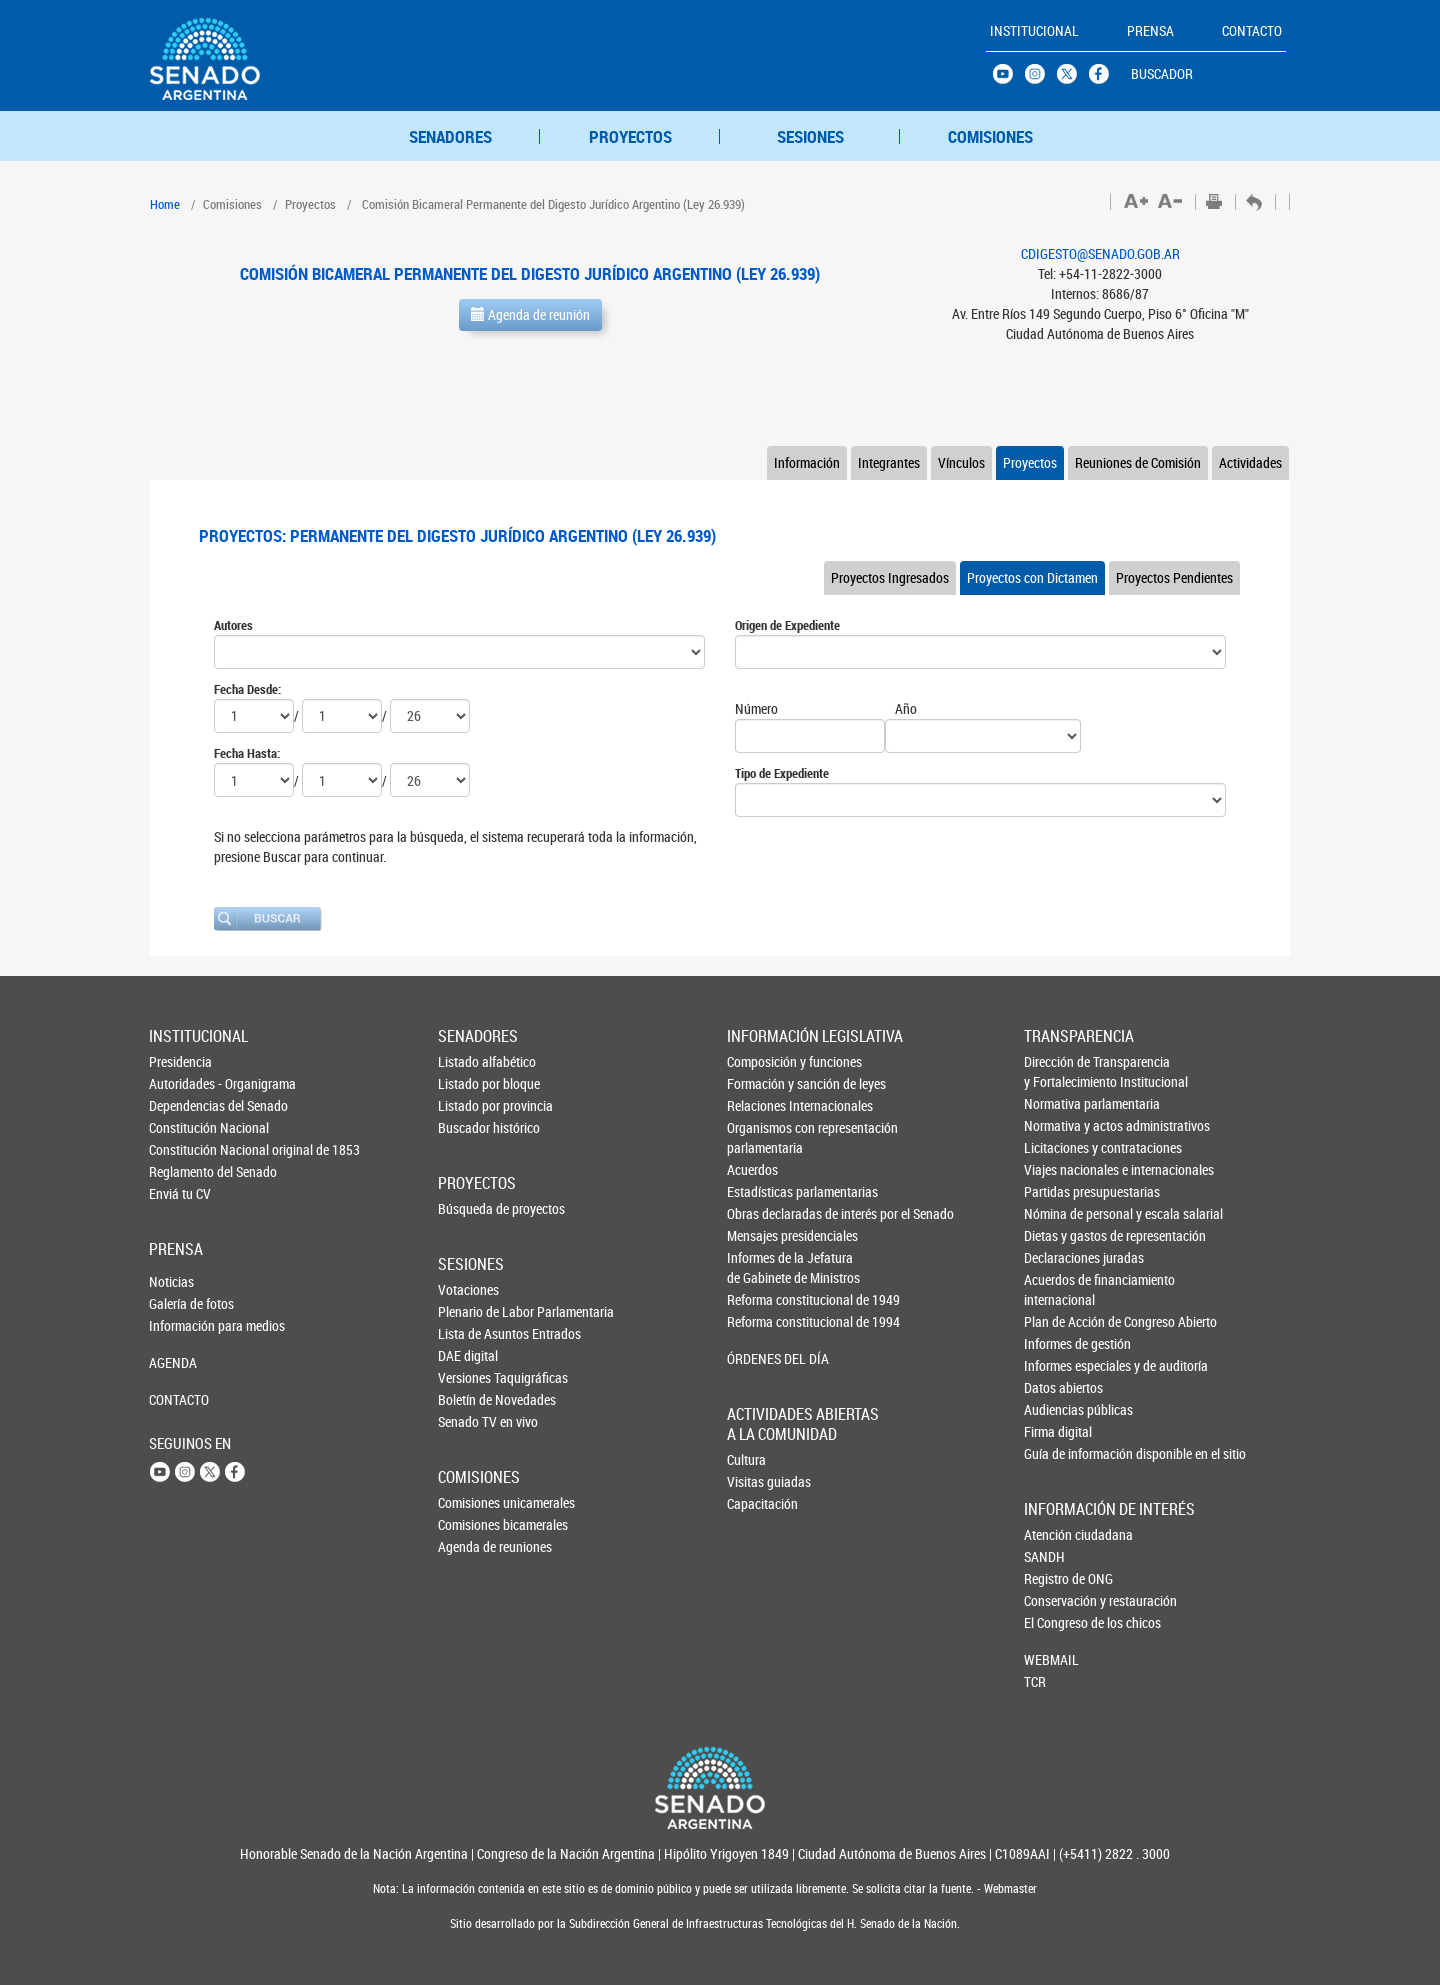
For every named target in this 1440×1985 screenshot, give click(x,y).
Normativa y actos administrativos (1057, 1125)
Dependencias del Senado (182, 1105)
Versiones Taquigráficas (471, 1377)
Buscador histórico (471, 1127)
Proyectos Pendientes (1174, 577)
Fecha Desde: (247, 689)
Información (807, 462)
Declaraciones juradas (1057, 1257)
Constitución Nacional (182, 1127)
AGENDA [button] (173, 1362)
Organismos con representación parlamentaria (761, 1137)
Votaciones (468, 1289)
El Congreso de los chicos (1057, 1622)
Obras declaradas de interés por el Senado (761, 1213)
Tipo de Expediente (782, 773)
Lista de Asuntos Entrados (471, 1333)
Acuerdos (752, 1169)
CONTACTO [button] (1252, 30)
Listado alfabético (471, 1061)
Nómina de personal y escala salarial (1057, 1213)
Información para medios (182, 1325)
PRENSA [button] (1150, 30)
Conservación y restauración (1057, 1600)
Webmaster (1009, 1888)
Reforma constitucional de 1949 (761, 1299)
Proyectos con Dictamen (1032, 577)
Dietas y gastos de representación (1057, 1235)
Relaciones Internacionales (761, 1105)
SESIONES (810, 136)
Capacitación (760, 1503)
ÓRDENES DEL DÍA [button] (761, 1358)
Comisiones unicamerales (471, 1502)
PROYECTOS (630, 136)
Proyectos (1030, 462)
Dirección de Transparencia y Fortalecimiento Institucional (1057, 1071)
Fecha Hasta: (247, 753)
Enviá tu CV (180, 1193)
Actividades (1250, 462)
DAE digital (468, 1355)
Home (165, 204)
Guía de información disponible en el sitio (1057, 1453)
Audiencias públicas (1057, 1409)
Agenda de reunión (530, 314)
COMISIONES (990, 136)
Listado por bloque (471, 1083)
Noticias (171, 1281)
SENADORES (450, 136)
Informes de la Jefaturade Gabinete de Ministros (761, 1267)
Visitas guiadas (760, 1481)
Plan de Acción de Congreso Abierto (1057, 1321)
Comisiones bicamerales (471, 1524)
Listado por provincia (471, 1105)
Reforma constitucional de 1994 (761, 1321)
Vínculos (961, 462)
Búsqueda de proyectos (471, 1208)
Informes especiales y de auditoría (1057, 1365)
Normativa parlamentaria (1057, 1103)
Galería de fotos (182, 1303)
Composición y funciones (761, 1061)
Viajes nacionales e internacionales (1057, 1169)
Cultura (746, 1459)
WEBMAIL (1051, 1659)
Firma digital (1057, 1431)
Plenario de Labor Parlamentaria (471, 1311)
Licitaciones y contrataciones (1057, 1147)
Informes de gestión (1057, 1343)
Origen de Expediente (787, 625)
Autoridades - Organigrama (182, 1083)
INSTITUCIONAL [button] (1034, 30)
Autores (233, 625)
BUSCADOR (1162, 73)
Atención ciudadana (1057, 1534)
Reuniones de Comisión (1138, 462)
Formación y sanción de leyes (761, 1083)
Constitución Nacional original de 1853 (182, 1149)
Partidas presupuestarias (1057, 1191)
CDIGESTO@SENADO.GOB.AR (1100, 253)
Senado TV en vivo (471, 1421)
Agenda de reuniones (471, 1546)
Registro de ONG (1057, 1578)
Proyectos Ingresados (890, 577)
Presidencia (180, 1061)
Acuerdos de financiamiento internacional (1057, 1289)
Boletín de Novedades (471, 1399)
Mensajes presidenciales (761, 1235)
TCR (1035, 1681)
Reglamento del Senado (182, 1171)
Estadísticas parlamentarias (761, 1191)
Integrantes (889, 462)
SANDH (1044, 1556)
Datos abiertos (1057, 1387)
